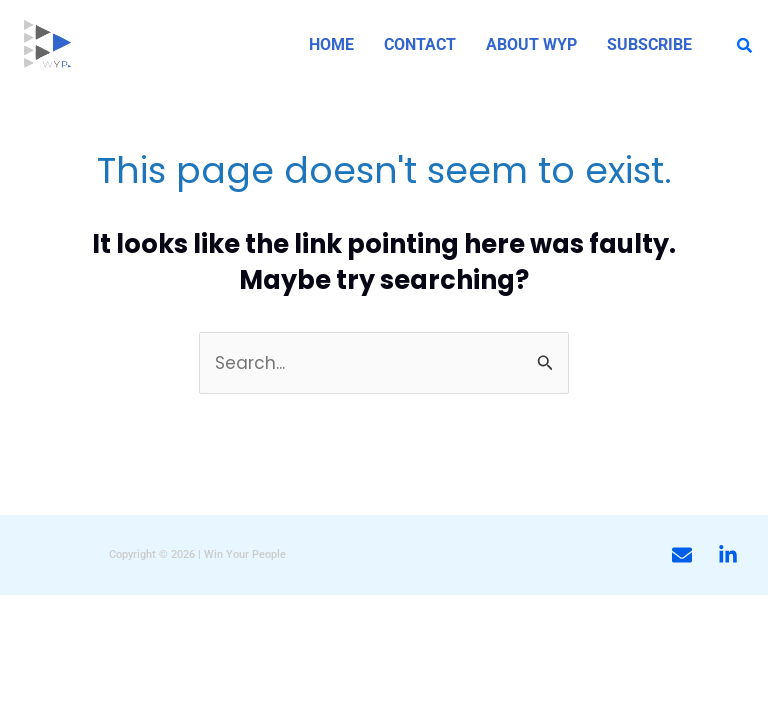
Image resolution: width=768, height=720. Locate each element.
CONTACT (420, 44)
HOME (331, 44)
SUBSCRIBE (649, 44)
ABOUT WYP (531, 44)
